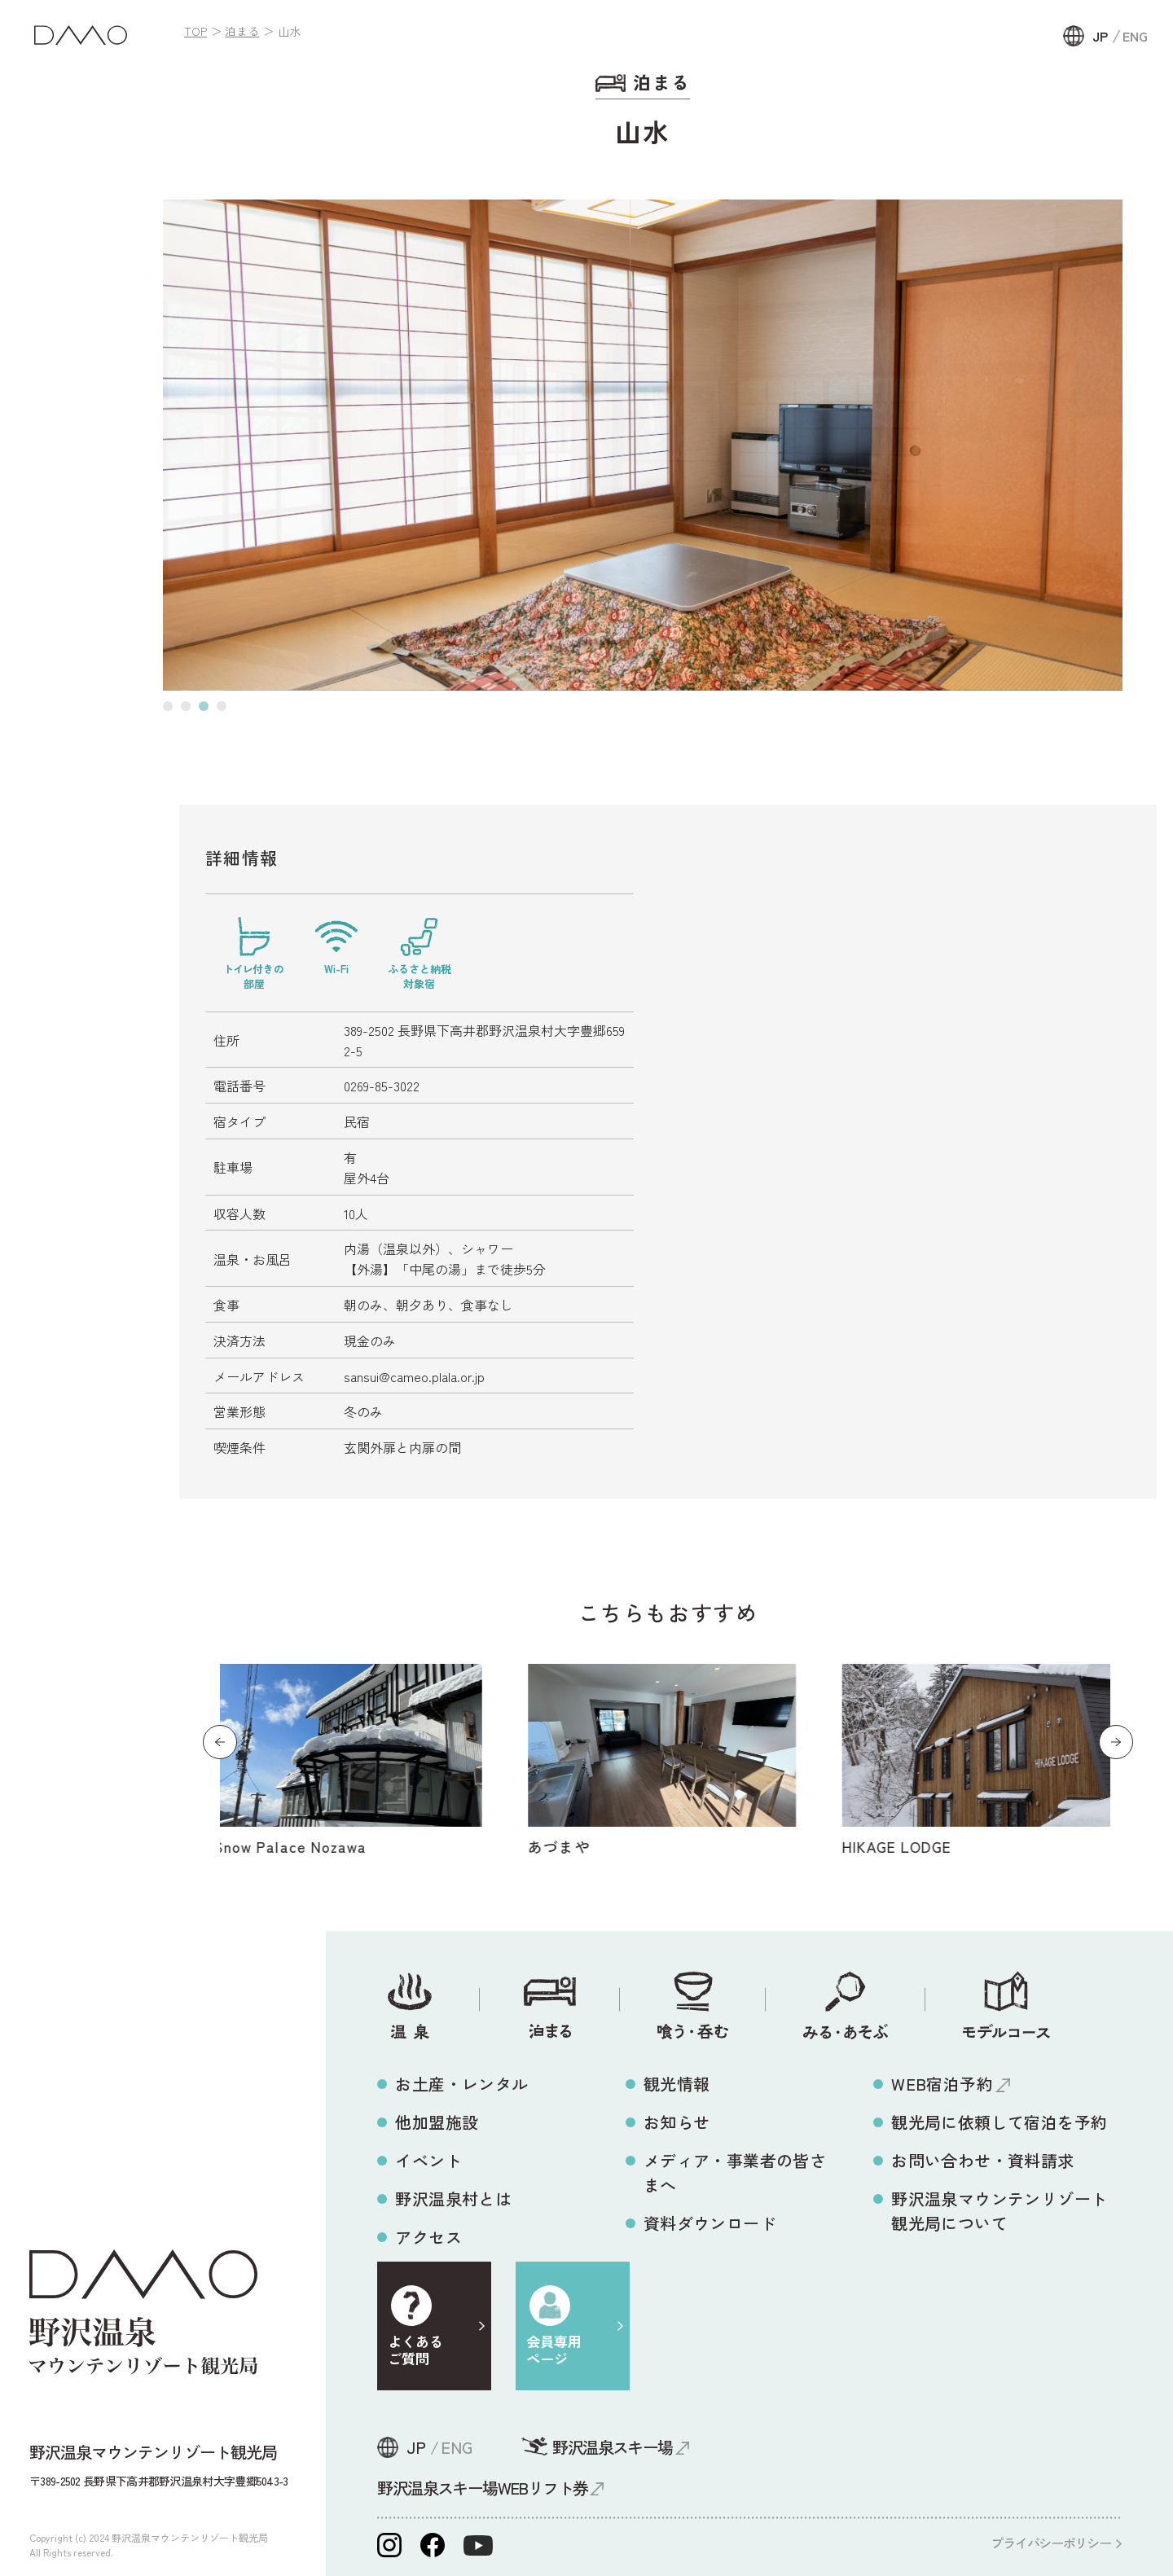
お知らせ (677, 2122)
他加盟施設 (436, 2122)
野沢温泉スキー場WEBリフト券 (482, 2487)
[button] (168, 706)
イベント (428, 2160)
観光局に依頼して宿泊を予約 (999, 2122)
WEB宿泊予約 (942, 2083)
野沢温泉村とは (453, 2198)
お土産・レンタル (461, 2083)
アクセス (428, 2237)
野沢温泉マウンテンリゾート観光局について (999, 2211)
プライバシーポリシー (1050, 2542)
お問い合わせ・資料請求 (982, 2160)
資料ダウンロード (710, 2223)
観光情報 (677, 2083)
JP (1100, 36)
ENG (1135, 36)
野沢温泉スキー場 (612, 2447)
